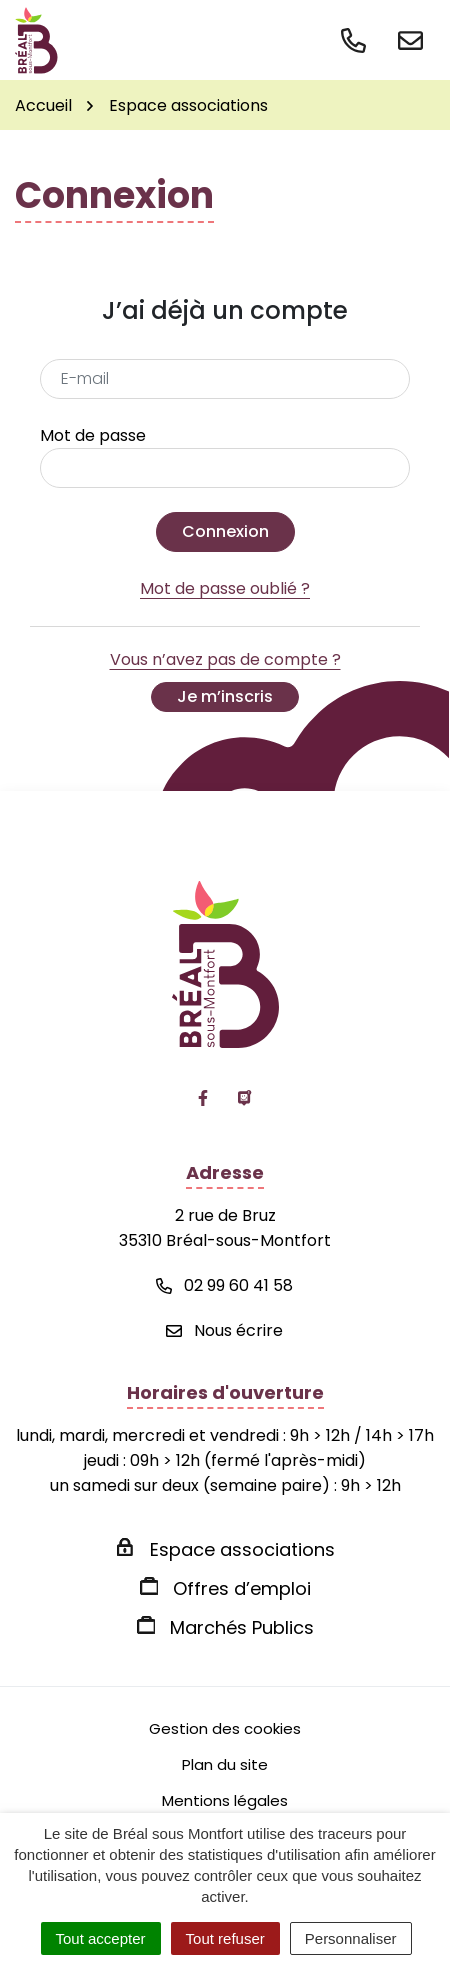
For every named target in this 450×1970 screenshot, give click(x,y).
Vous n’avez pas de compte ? (225, 680)
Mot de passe (93, 435)
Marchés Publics (242, 1627)
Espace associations (242, 1549)
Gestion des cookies (225, 1728)
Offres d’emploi (242, 1588)
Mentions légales (225, 1800)
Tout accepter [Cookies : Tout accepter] (101, 1938)
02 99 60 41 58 (224, 1285)
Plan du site (225, 1764)
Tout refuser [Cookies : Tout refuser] (225, 1938)
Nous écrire (224, 1330)
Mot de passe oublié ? (225, 588)
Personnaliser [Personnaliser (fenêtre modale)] (351, 1938)
